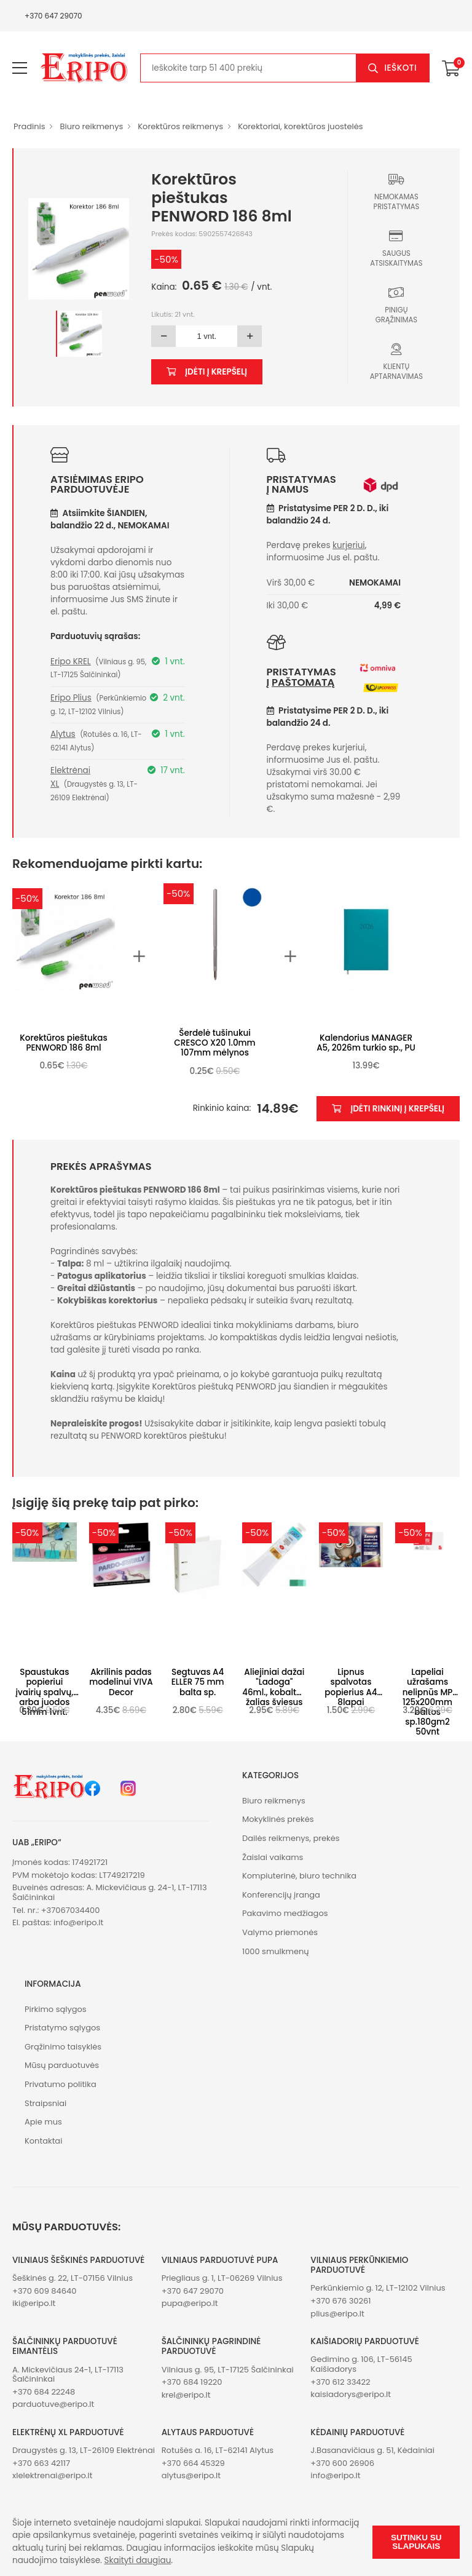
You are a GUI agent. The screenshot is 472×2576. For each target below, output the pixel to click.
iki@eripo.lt (33, 2303)
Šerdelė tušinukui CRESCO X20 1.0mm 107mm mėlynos (214, 1043)
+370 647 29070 (53, 15)
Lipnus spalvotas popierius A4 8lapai (350, 1687)
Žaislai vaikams (272, 1857)
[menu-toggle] (19, 68)
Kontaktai (43, 2141)
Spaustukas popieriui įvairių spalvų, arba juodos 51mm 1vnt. (44, 1692)
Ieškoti (400, 68)
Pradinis (29, 126)
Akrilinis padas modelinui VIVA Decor (121, 1682)
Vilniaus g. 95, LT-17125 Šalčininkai (228, 2369)
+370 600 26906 (342, 2463)
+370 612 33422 (340, 2382)
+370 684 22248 (43, 2392)
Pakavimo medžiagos (285, 1913)
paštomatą (303, 682)
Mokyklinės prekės (278, 1819)
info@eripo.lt (78, 1922)
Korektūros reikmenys (180, 126)
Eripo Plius (71, 698)
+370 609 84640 (44, 2291)
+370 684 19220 (192, 2382)
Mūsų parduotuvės (62, 2065)
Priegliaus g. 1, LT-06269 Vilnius (222, 2278)
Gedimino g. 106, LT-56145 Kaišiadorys (361, 2364)
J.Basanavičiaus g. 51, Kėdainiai (372, 2450)
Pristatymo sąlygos (62, 2027)
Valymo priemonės (280, 1932)
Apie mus (43, 2122)
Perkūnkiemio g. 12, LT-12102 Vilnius (377, 2288)
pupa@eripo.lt (190, 2303)
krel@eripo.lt (186, 2395)
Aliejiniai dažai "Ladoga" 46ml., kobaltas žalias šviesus (274, 1687)
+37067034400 (70, 1910)
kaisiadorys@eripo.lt (350, 2394)
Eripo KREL (70, 661)
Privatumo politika (60, 2084)
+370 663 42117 (41, 2463)
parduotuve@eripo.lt (53, 2404)
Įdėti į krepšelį (207, 372)
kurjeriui (348, 545)
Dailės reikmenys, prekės (291, 1838)
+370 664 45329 (193, 2463)
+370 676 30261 (340, 2301)
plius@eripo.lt (337, 2314)
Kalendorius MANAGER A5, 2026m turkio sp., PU (366, 1043)
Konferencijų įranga (281, 1895)
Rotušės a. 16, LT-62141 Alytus (217, 2450)
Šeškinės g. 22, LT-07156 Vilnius (72, 2278)
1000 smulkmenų (275, 1951)
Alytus (63, 734)
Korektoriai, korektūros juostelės (300, 126)
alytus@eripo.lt (191, 2475)
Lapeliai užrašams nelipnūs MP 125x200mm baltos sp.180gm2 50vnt (428, 1702)
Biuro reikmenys (91, 126)
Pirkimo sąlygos (56, 2009)
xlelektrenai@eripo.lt (52, 2475)
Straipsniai (45, 2103)
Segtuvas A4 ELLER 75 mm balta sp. (197, 1682)
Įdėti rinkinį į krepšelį (388, 1109)
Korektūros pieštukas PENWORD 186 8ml (63, 1043)
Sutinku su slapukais (416, 2542)
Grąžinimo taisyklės (63, 2047)
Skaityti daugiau (137, 2560)
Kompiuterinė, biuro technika (299, 1876)
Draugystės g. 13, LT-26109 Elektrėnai (83, 2450)
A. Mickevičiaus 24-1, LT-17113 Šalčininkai (68, 2374)
